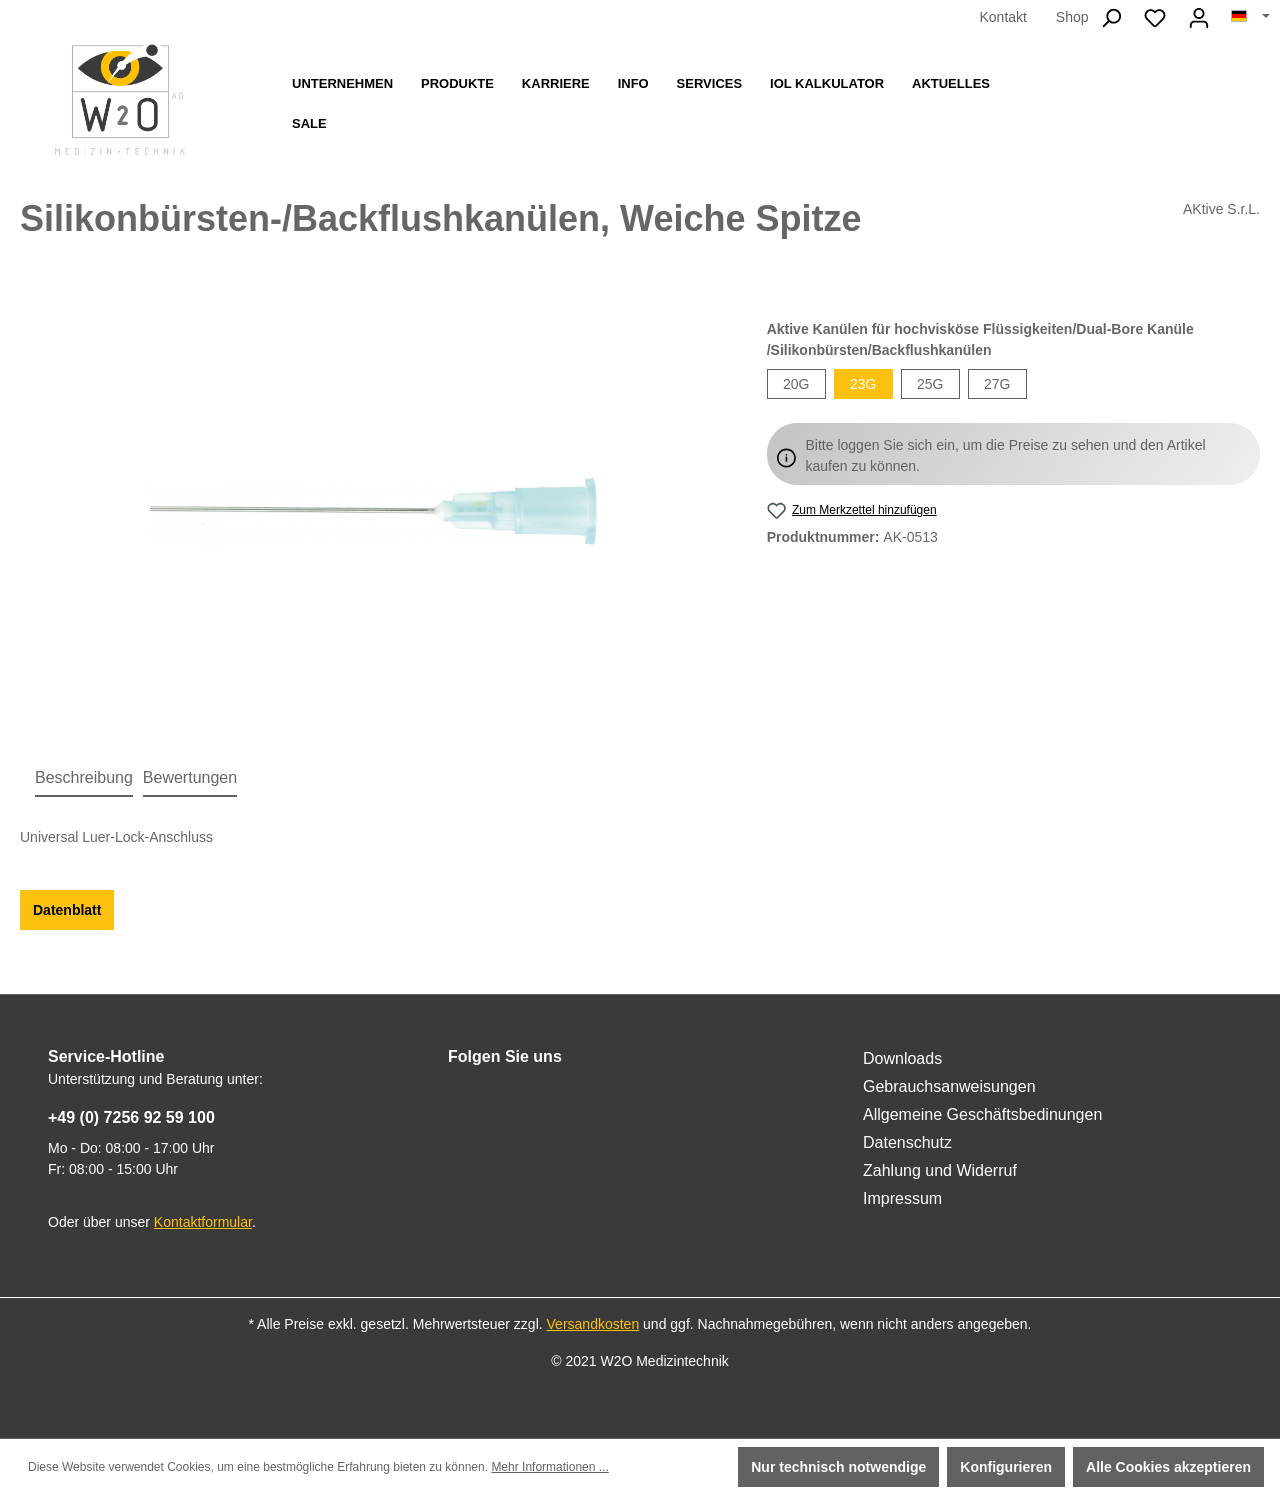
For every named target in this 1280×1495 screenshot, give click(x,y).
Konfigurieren (1006, 1467)
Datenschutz (907, 1142)
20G (796, 384)
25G (930, 384)
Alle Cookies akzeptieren (1168, 1467)
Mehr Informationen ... (549, 1467)
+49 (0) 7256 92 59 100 (131, 1117)
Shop (1072, 17)
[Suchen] (1111, 18)
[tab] (84, 779)
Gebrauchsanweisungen (949, 1086)
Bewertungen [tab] (190, 777)
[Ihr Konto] (1199, 18)
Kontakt (1002, 17)
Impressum (902, 1198)
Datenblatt (67, 910)
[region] (373, 510)
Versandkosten (593, 1324)
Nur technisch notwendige (838, 1467)
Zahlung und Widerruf (940, 1170)
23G (863, 384)
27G (997, 384)
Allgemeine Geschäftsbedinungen (982, 1114)
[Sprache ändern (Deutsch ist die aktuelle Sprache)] (1250, 17)
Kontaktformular (203, 1222)
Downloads (902, 1058)
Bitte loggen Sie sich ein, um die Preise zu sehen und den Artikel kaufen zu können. (1006, 455)
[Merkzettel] (1155, 18)
